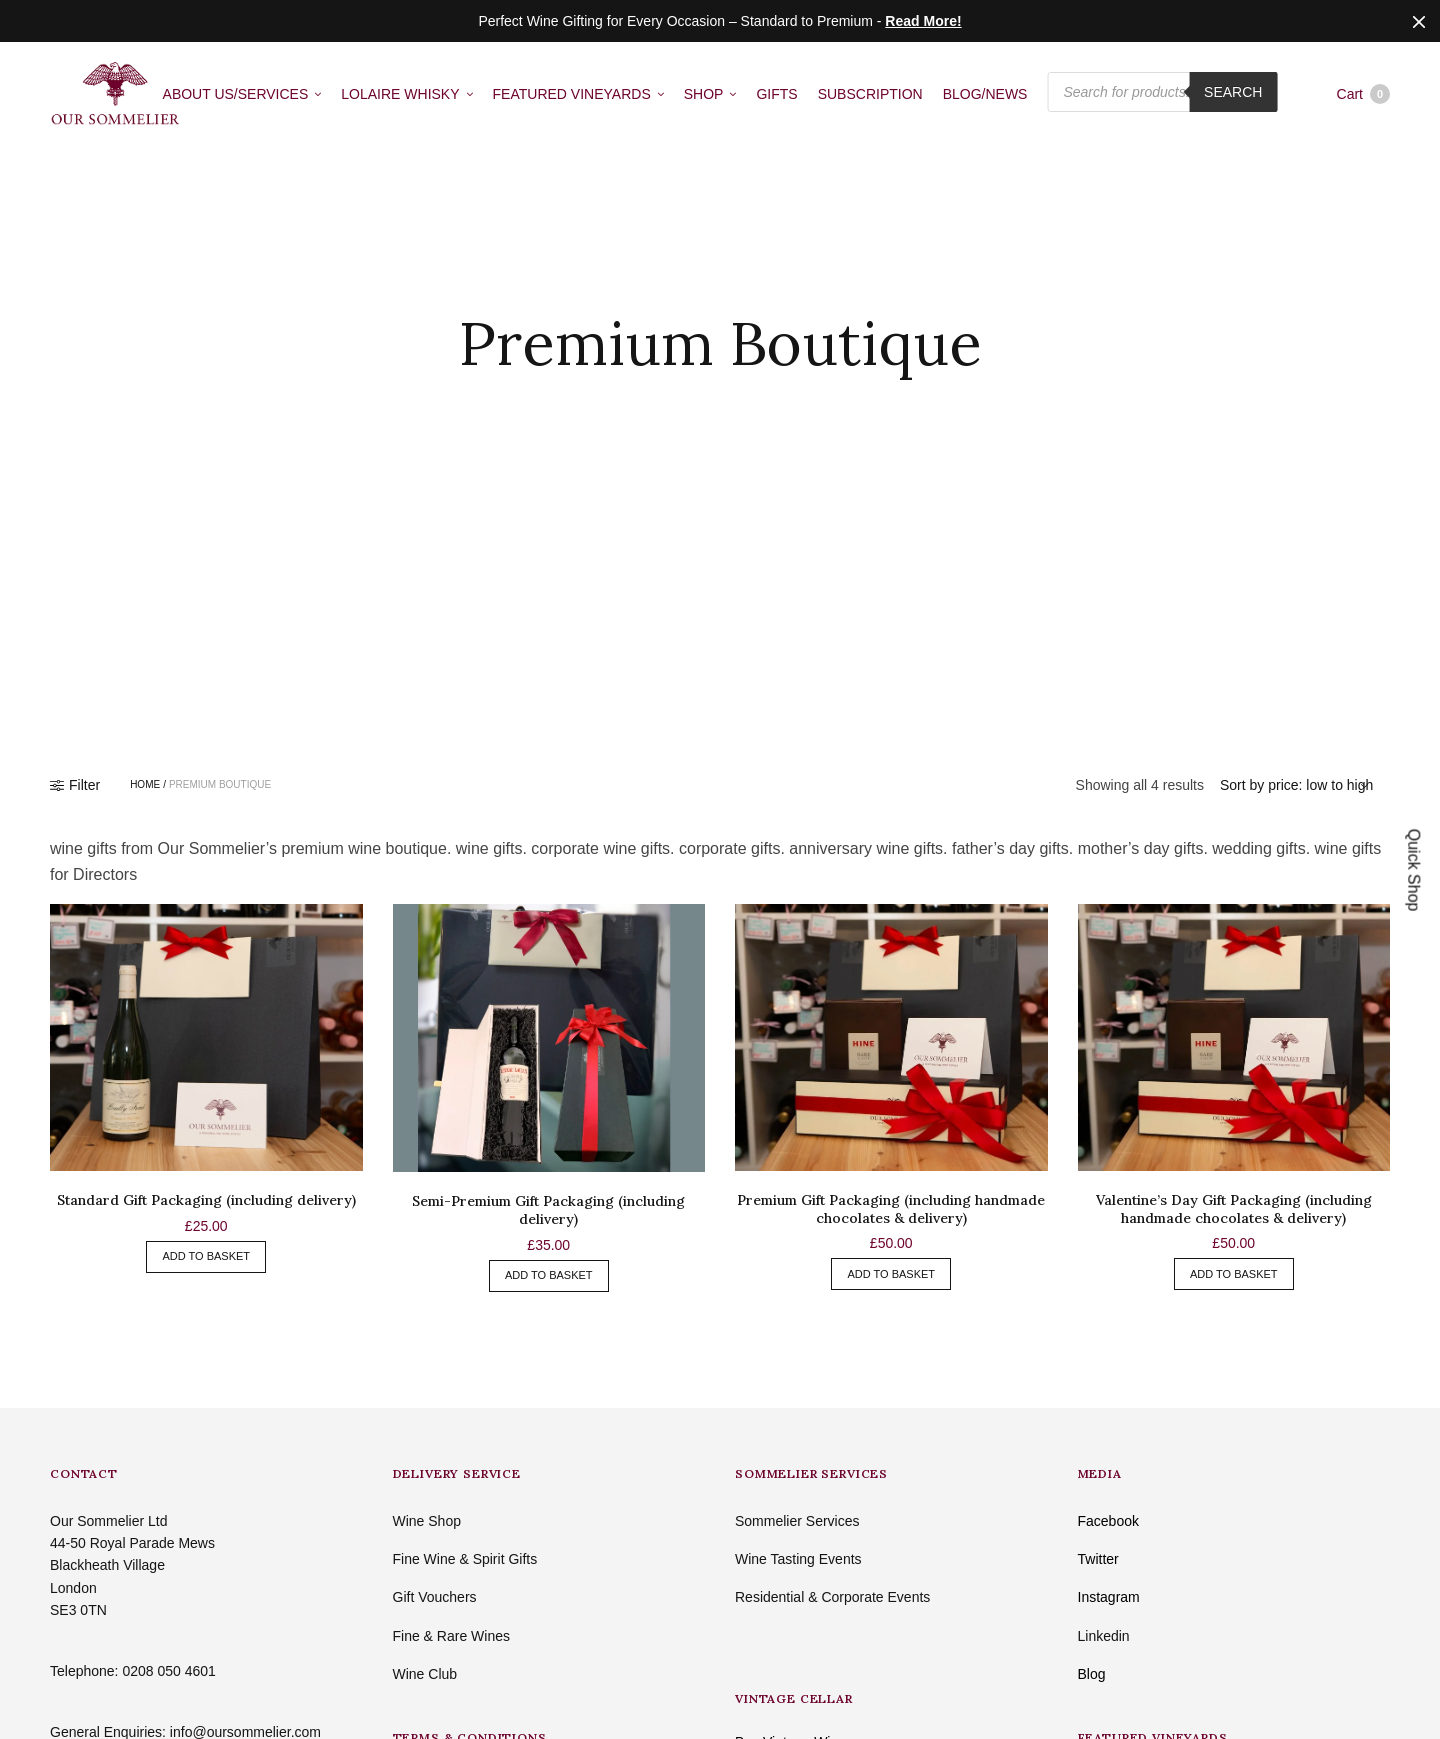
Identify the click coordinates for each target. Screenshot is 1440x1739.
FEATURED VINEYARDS (572, 95)
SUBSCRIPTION (870, 95)
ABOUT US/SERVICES (236, 95)
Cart (1363, 95)
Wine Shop (427, 1521)
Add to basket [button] (206, 1256)
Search (1233, 93)
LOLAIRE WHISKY (400, 95)
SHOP (704, 95)
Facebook (1108, 1521)
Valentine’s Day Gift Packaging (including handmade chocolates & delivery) (1234, 1209)
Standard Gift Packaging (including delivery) (206, 1200)
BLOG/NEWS (985, 95)
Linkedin (1104, 1636)
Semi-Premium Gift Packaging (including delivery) (548, 1210)
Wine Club (425, 1674)
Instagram (1109, 1597)
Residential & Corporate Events (832, 1597)
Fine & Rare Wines (451, 1636)
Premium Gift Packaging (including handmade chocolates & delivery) (891, 1209)
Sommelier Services (797, 1521)
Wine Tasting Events (798, 1559)
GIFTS (776, 95)
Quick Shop (1414, 869)
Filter (75, 785)
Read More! (923, 21)
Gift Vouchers (435, 1597)
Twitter (1098, 1559)
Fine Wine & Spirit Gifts (465, 1559)
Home (145, 785)
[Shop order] (1297, 785)
